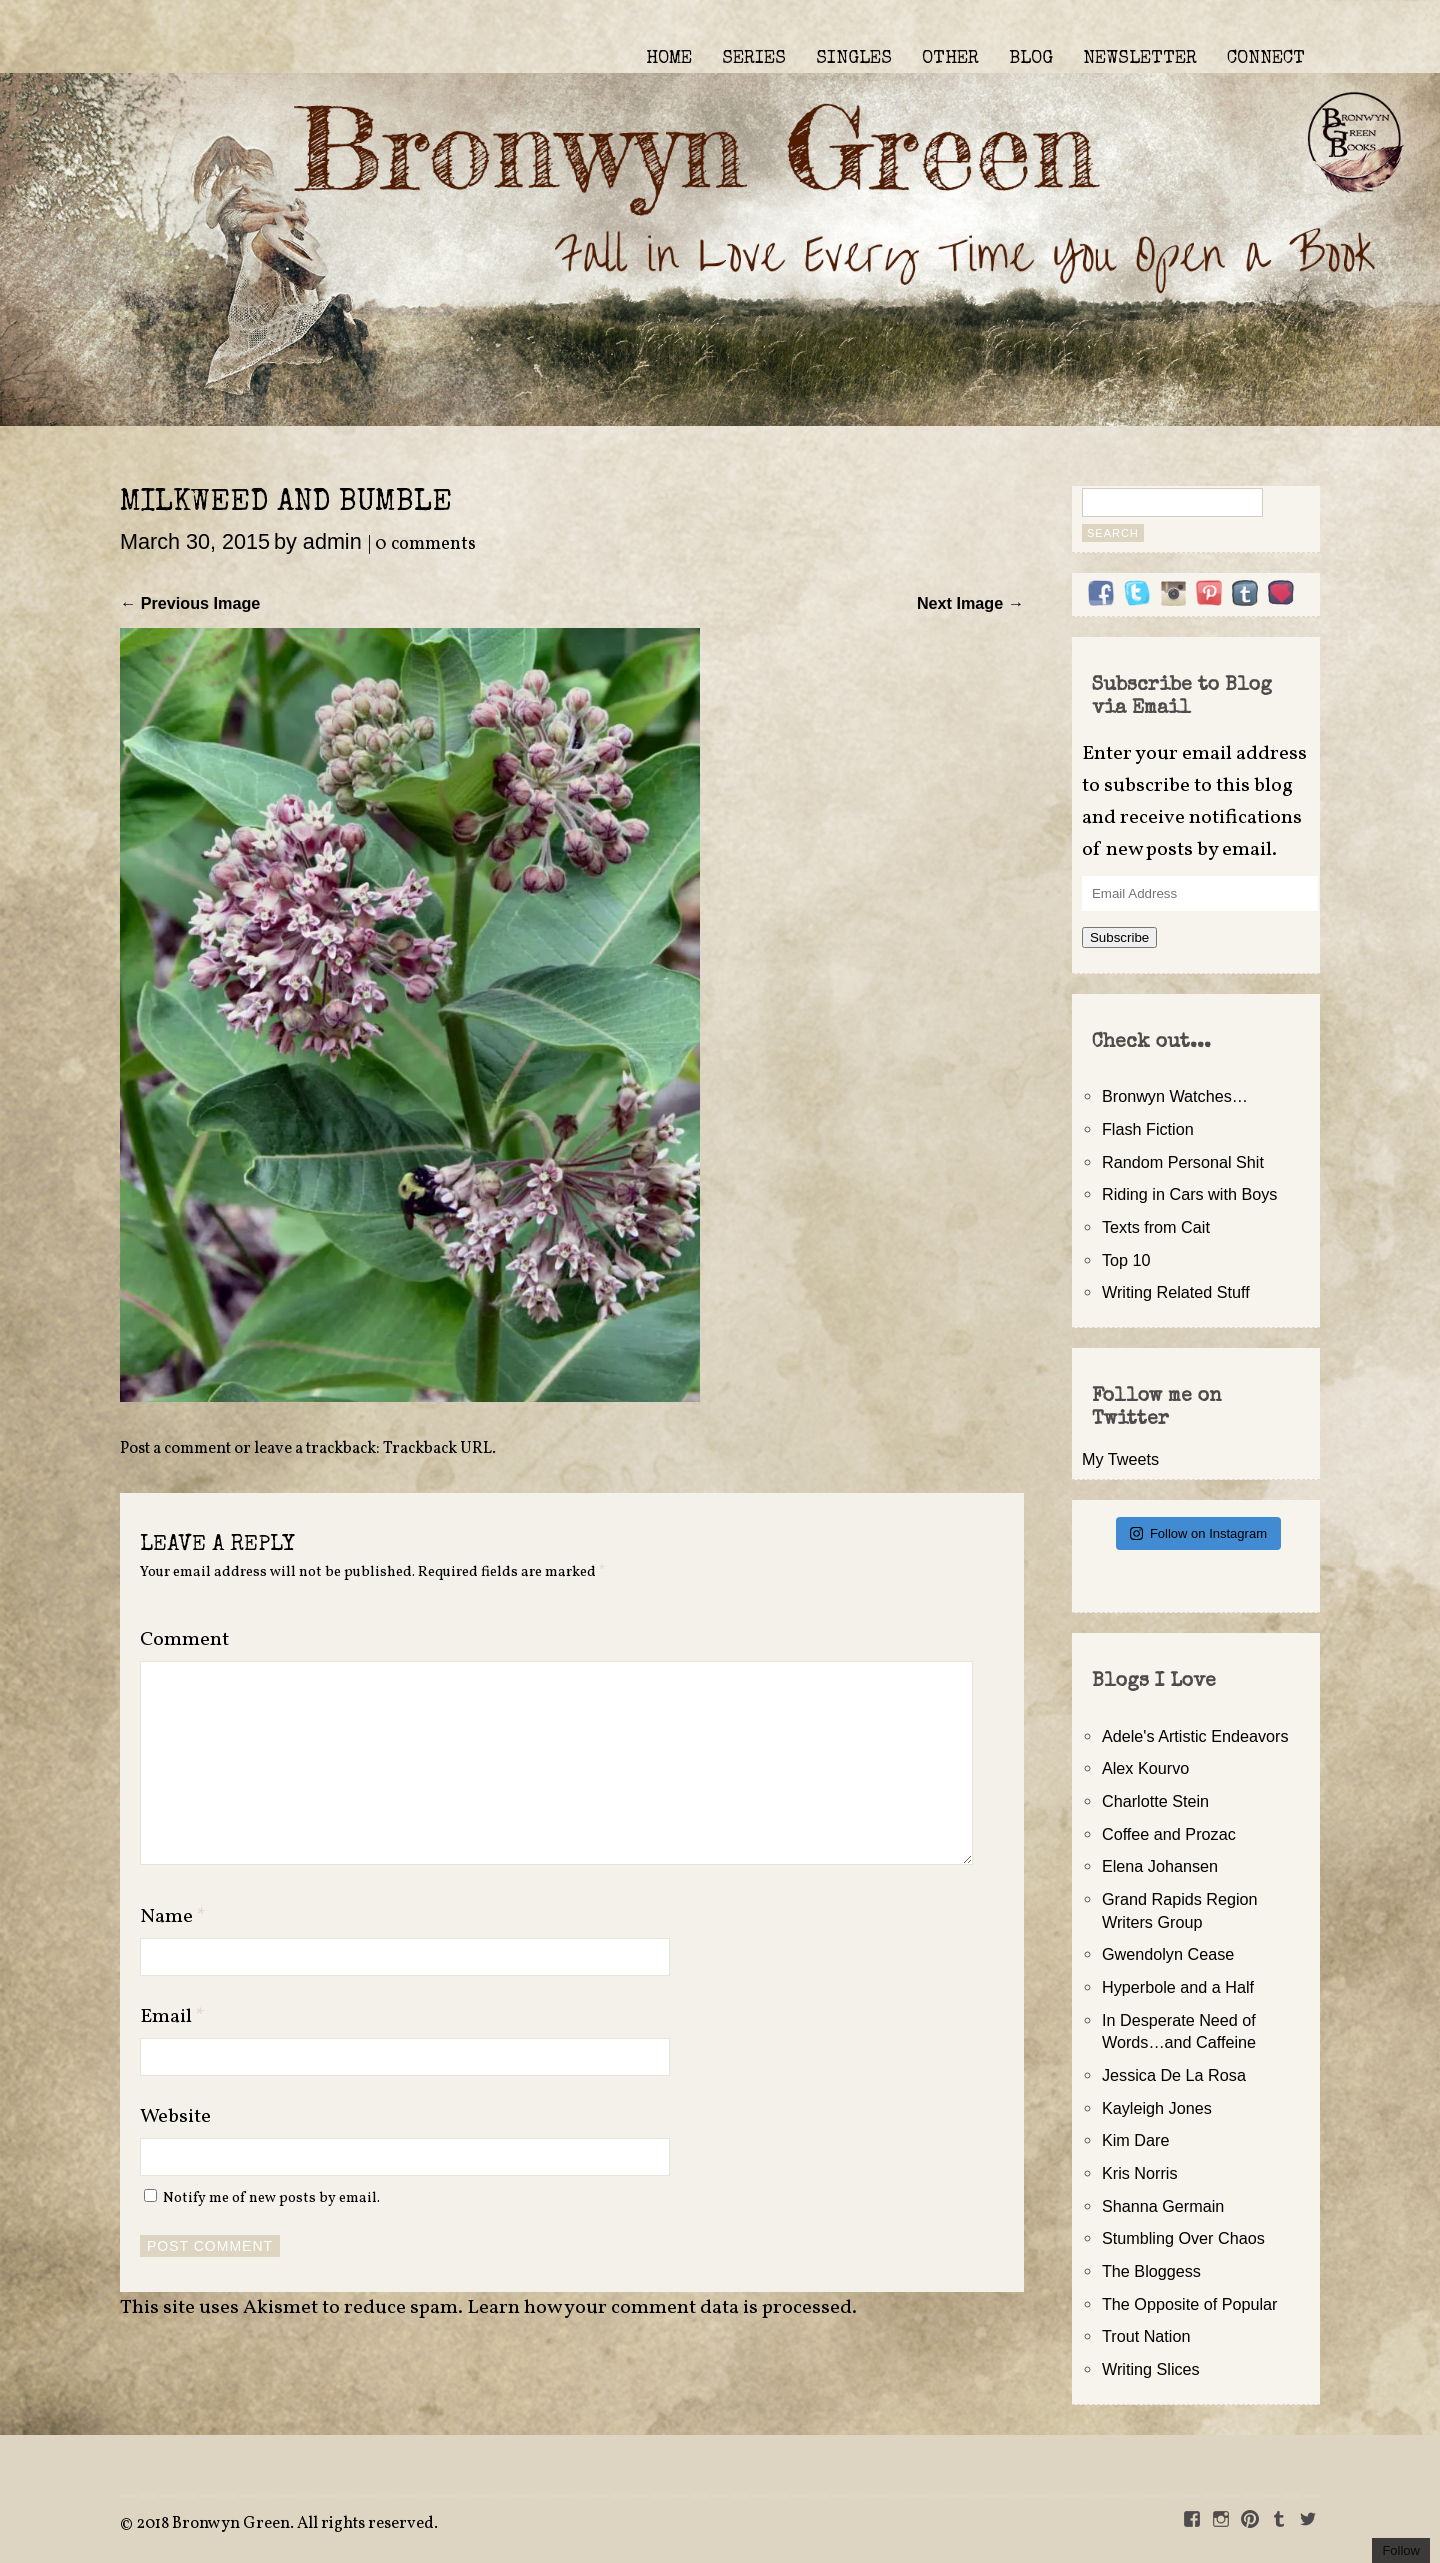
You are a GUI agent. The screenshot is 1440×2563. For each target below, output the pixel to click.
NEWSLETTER (1140, 59)
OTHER (950, 59)
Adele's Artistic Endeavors (1195, 1736)
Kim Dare (1135, 2140)
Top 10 (1126, 1260)
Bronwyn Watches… (1175, 1096)
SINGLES (854, 59)
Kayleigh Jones (1157, 2108)
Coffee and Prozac (1169, 1834)
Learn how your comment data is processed (659, 2308)
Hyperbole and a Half (1178, 1987)
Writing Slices (1151, 2369)
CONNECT (1266, 59)
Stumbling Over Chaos (1183, 2238)
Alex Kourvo (1145, 1768)
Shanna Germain (1163, 2206)
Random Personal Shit (1183, 1162)
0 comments (425, 544)
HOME (669, 59)
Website (175, 2117)
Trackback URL (437, 1449)
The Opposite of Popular (1189, 2304)
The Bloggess (1151, 2271)
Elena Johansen (1160, 1866)
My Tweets (1120, 1459)
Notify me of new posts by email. (271, 2198)
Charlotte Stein (1155, 1801)
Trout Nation (1146, 2336)
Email (172, 2017)
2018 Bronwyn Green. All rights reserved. (287, 2524)
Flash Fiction (1148, 1129)
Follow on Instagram (1198, 1533)
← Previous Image (190, 603)
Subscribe (1119, 937)
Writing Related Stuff (1176, 1292)
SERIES (754, 59)
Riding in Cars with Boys (1189, 1194)
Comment (184, 1640)
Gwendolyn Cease (1168, 1954)
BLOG (1031, 59)
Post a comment (175, 1449)
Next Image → (970, 603)
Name (173, 1917)
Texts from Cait (1156, 1227)
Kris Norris (1140, 2173)
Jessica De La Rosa (1174, 2075)
